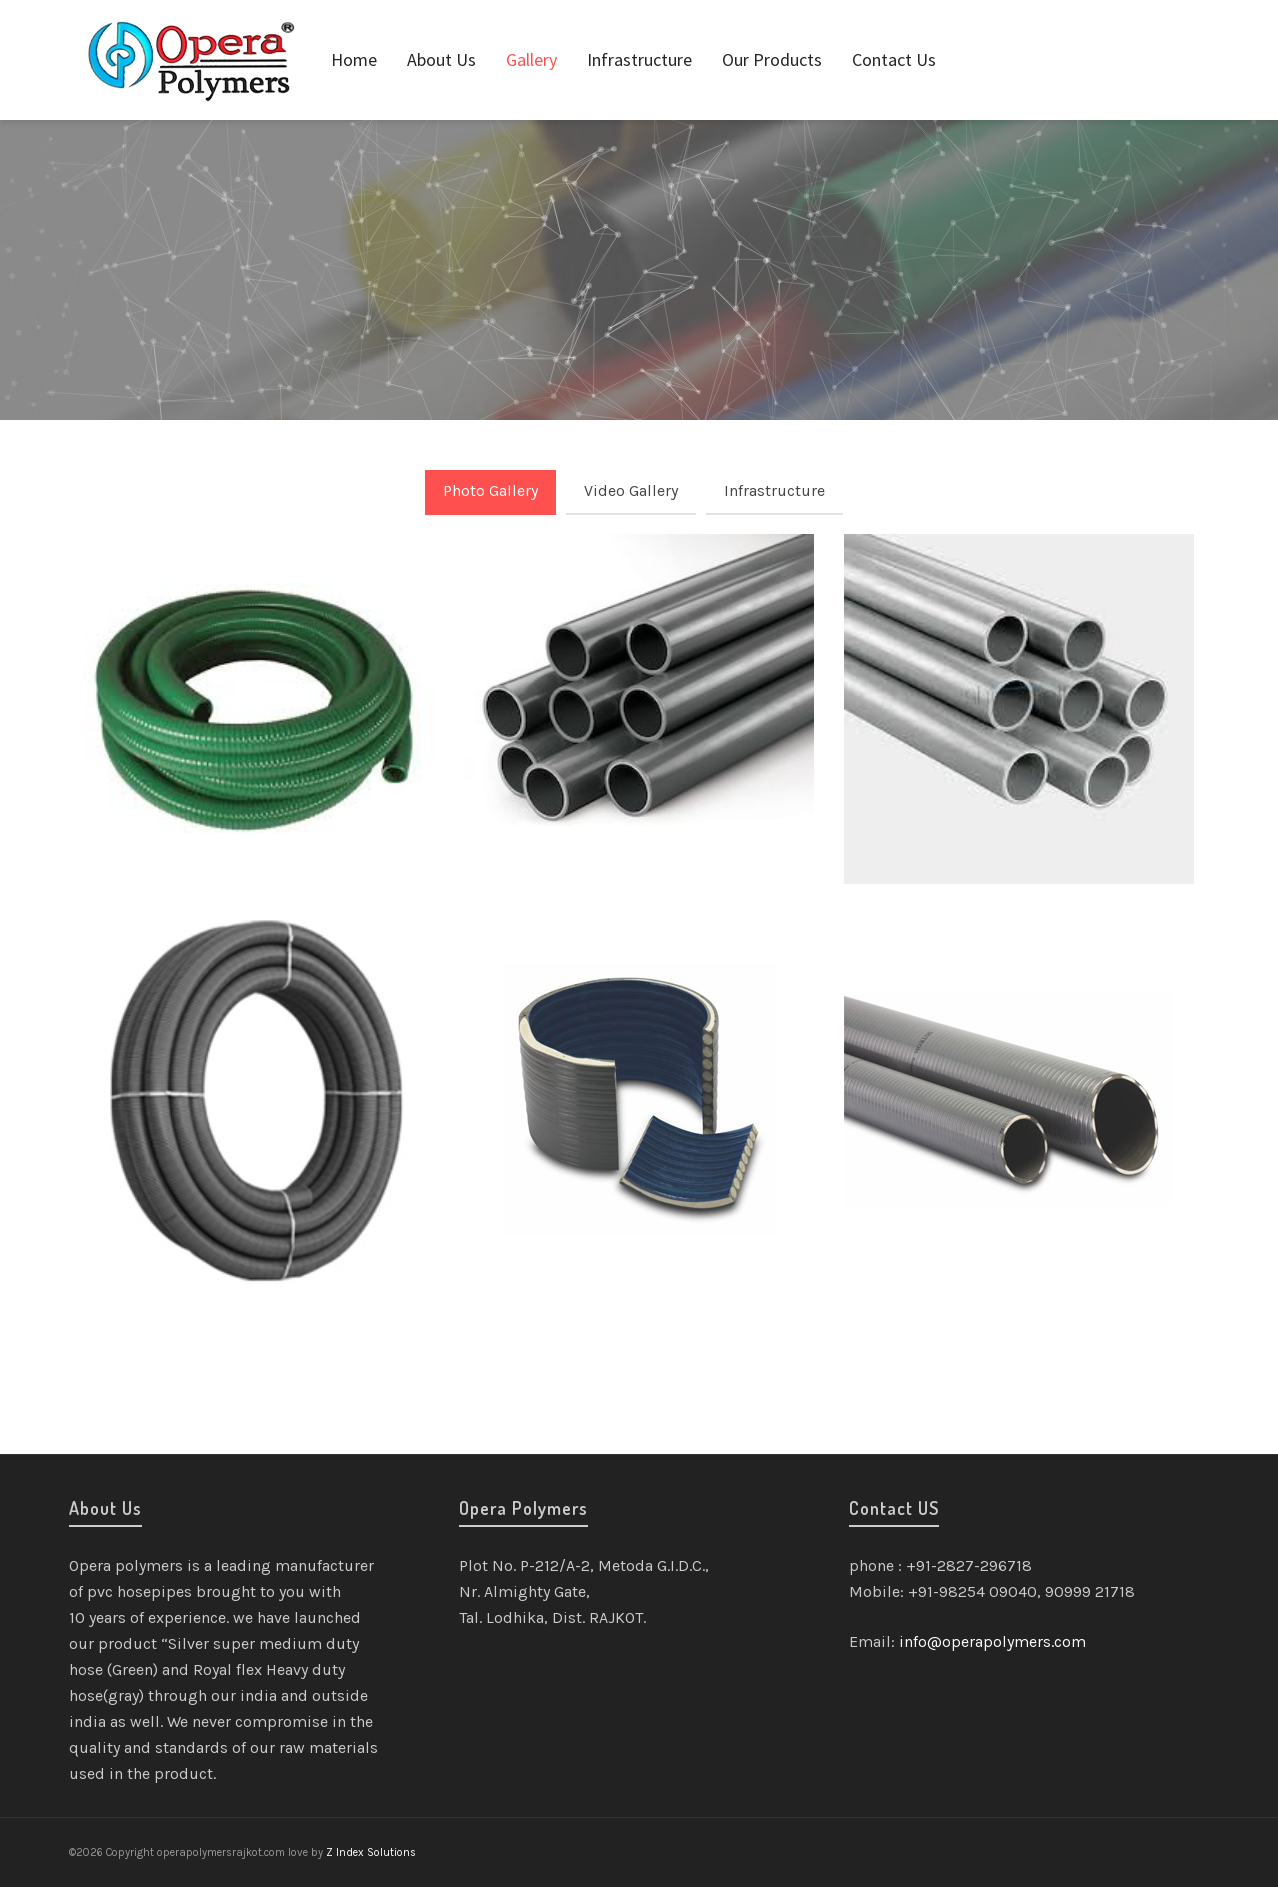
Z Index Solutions (371, 1852)
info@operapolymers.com (992, 1641)
